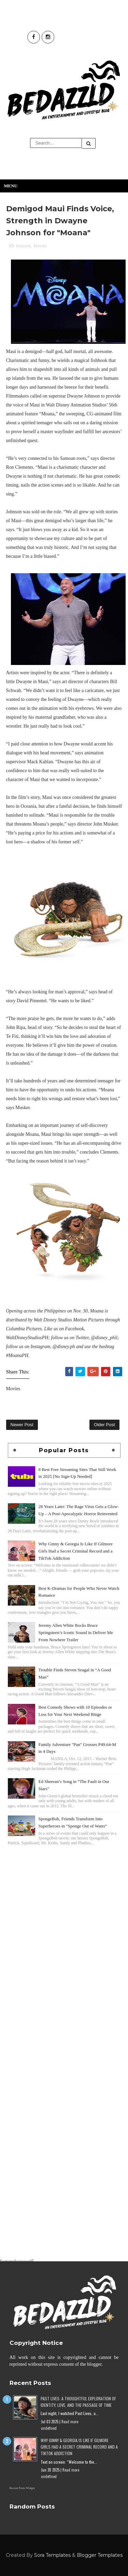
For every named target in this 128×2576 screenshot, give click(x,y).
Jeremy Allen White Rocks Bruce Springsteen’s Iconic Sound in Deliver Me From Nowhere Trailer (76, 1632)
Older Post (104, 1424)
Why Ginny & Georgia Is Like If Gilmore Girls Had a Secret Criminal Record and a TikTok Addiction (76, 1551)
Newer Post (22, 1424)
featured (23, 245)
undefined (49, 2428)
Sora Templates (52, 2555)
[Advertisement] (64, 1916)
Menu (10, 185)
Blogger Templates (100, 2555)
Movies (40, 245)
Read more (69, 2421)
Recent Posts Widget (22, 2488)
